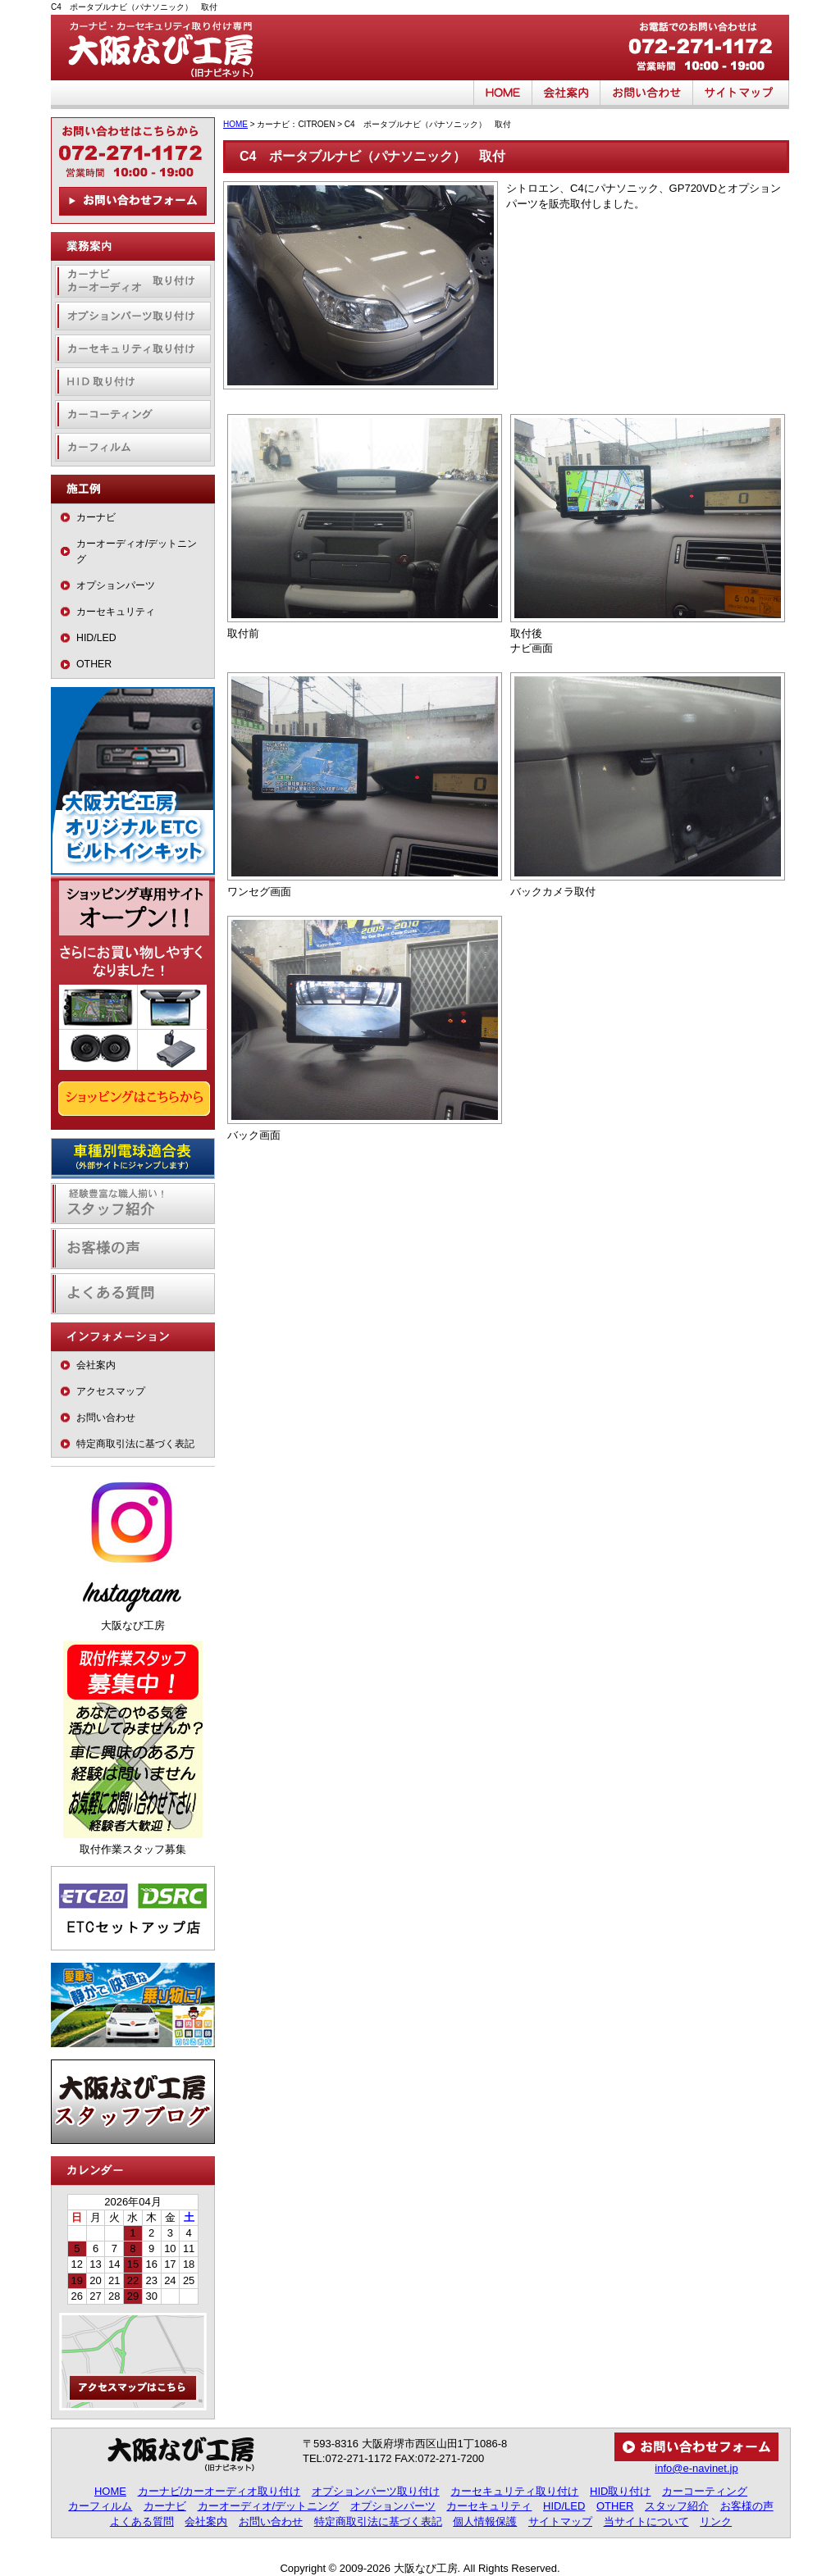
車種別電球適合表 (133, 1158)
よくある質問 (133, 1293)
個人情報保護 (485, 2521)
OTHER (94, 664)
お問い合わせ (646, 94)
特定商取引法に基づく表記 (135, 1444)
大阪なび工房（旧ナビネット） (174, 47)
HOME (502, 94)
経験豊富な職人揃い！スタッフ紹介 (133, 1203)
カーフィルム (133, 447)
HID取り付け (133, 381)
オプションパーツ (115, 585)
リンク (716, 2521)
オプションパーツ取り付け (133, 316)
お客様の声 (133, 1248)
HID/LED (96, 638)
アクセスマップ (110, 1391)
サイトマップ (741, 94)
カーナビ (96, 517)
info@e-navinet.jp (696, 2468)
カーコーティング (133, 414)
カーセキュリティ (115, 611)
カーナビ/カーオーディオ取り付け (219, 2491)
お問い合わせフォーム (133, 201)
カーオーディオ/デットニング (136, 551)
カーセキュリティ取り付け (133, 349)
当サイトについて (646, 2521)
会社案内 (566, 94)
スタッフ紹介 (677, 2506)
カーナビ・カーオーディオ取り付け (133, 281)
